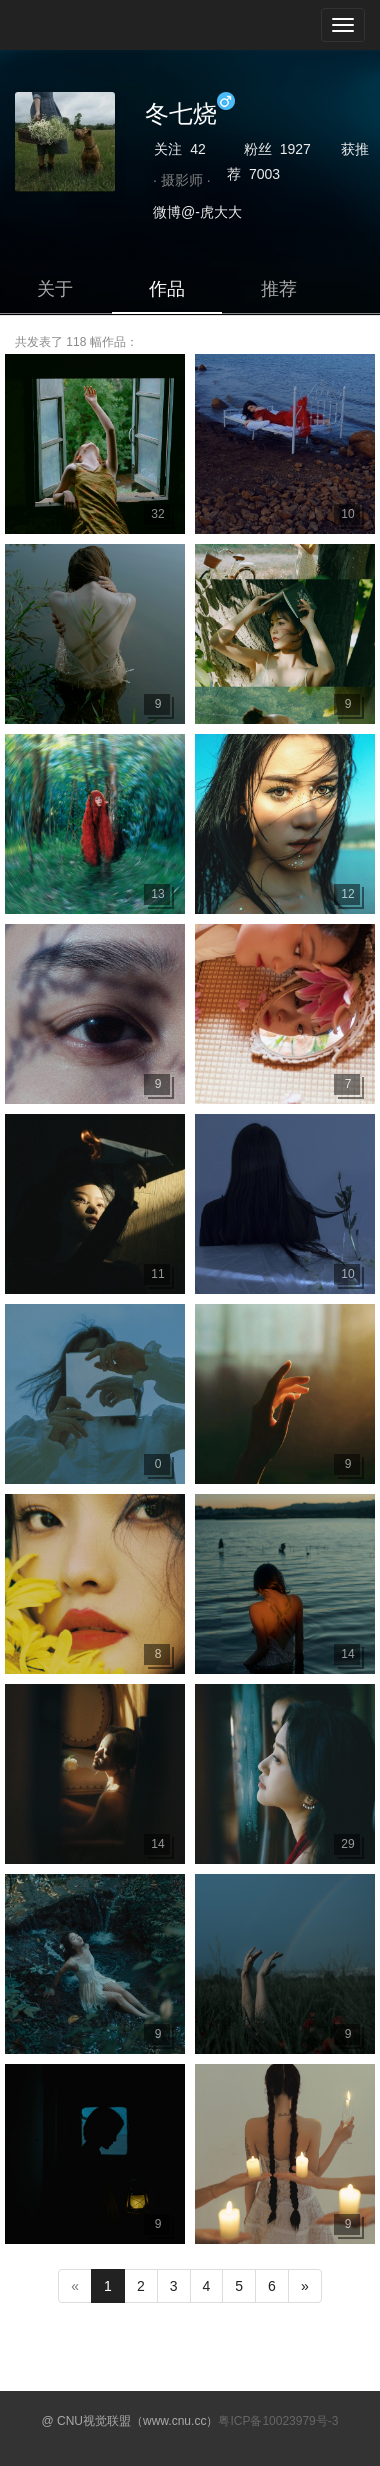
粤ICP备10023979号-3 (278, 2421)
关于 (55, 289)
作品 (167, 289)
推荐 (279, 289)
